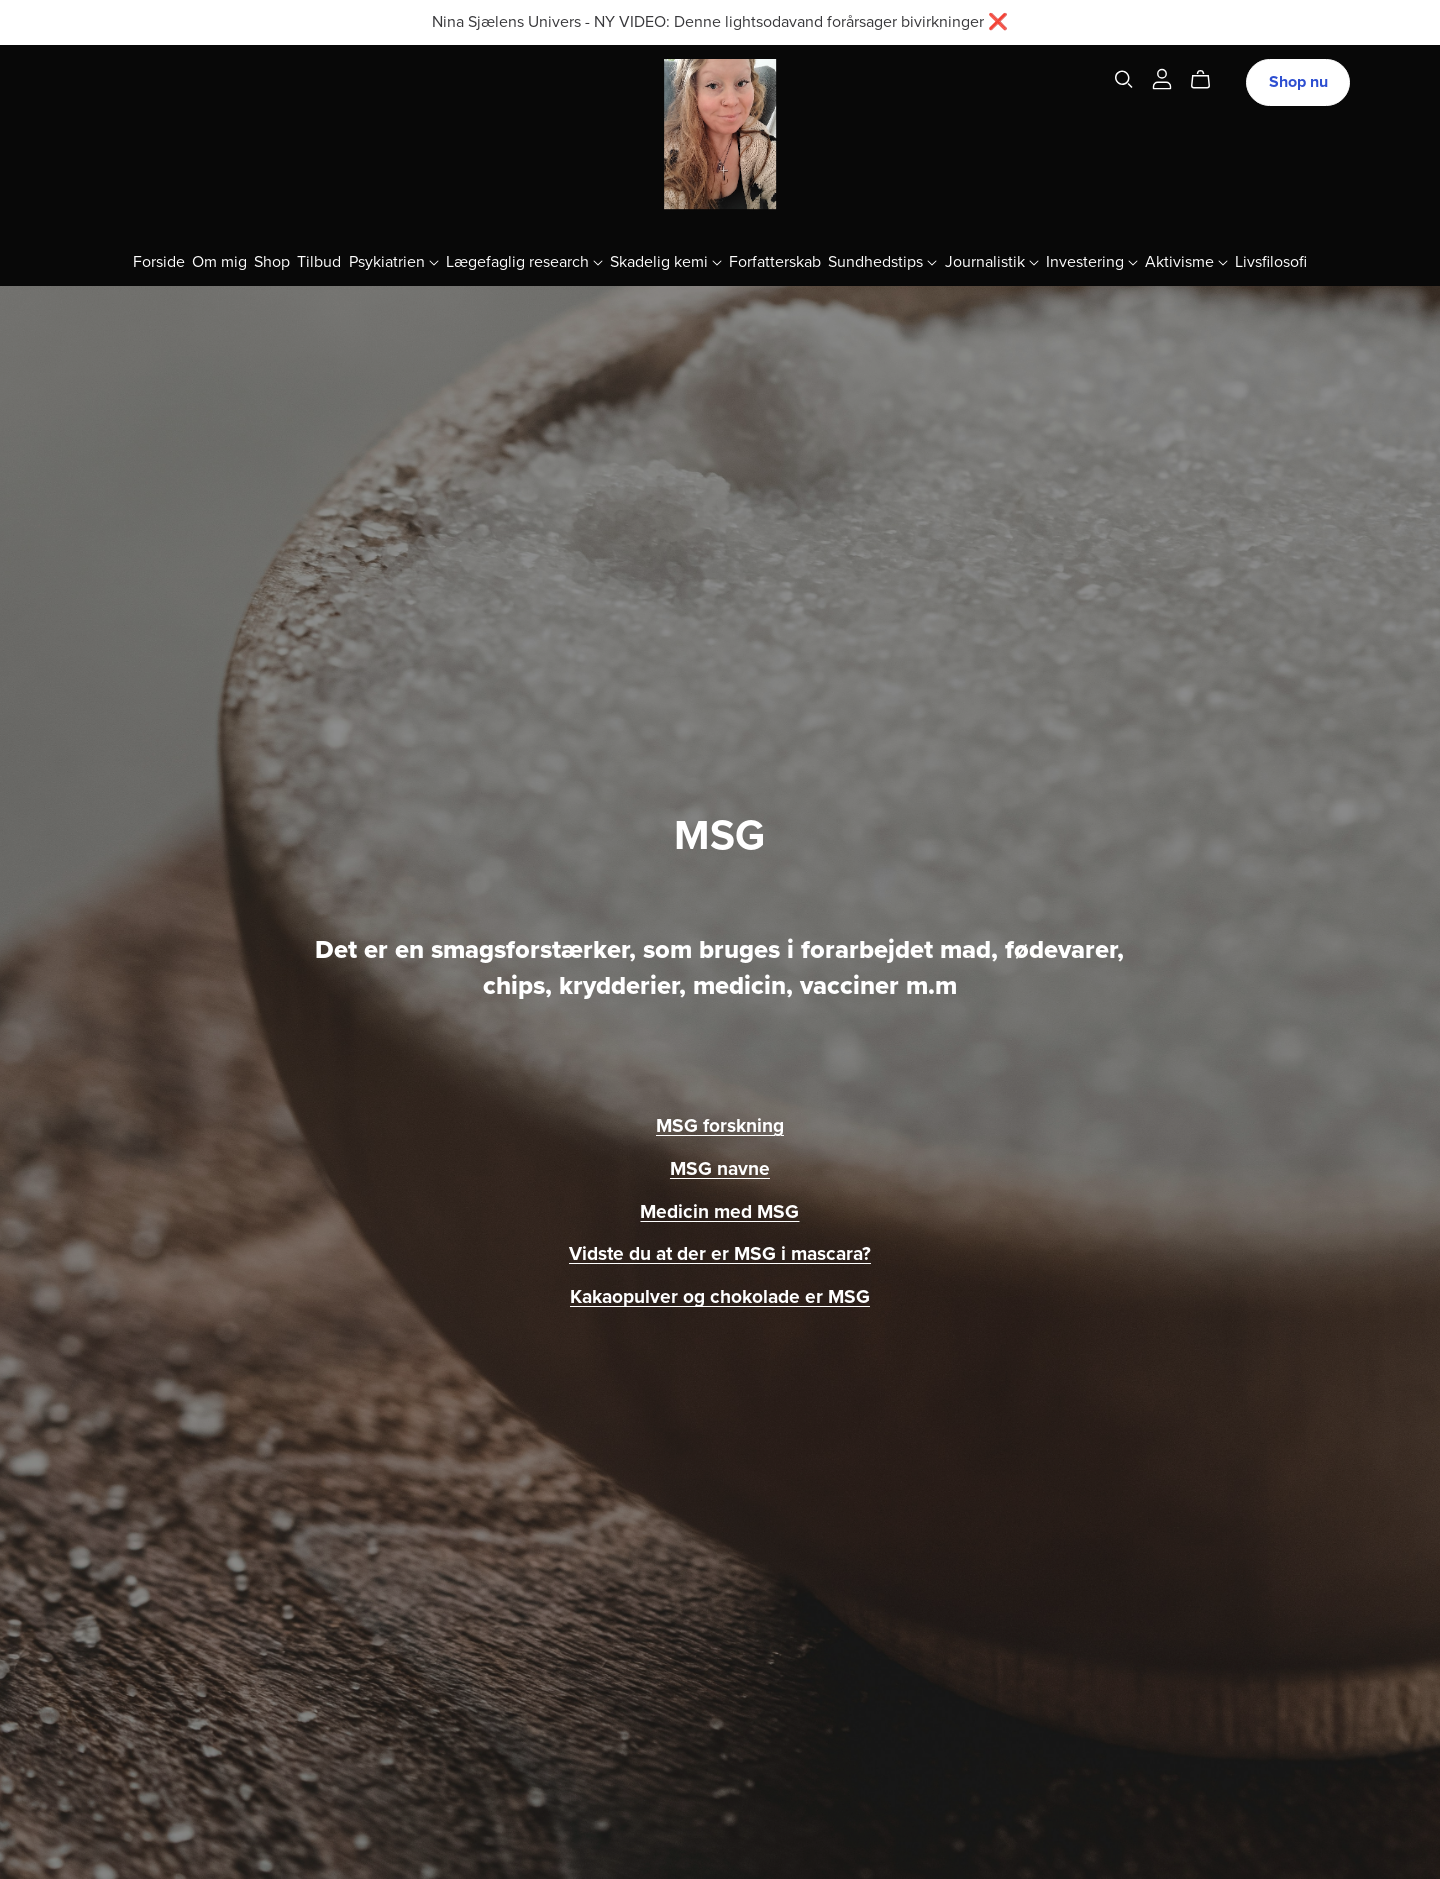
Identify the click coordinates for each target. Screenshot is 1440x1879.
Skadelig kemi (666, 261)
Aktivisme (1186, 261)
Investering (1092, 261)
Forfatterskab (775, 261)
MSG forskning (720, 1125)
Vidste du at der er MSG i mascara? (720, 1253)
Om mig (219, 261)
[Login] (1162, 78)
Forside (159, 261)
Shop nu (1298, 82)
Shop (272, 261)
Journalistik (992, 261)
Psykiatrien (394, 261)
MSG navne (720, 1168)
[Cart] (1208, 80)
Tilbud (319, 261)
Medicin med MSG (719, 1211)
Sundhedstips (882, 261)
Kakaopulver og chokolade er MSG (720, 1296)
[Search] (1124, 79)
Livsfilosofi (1271, 261)
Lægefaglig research (524, 261)
